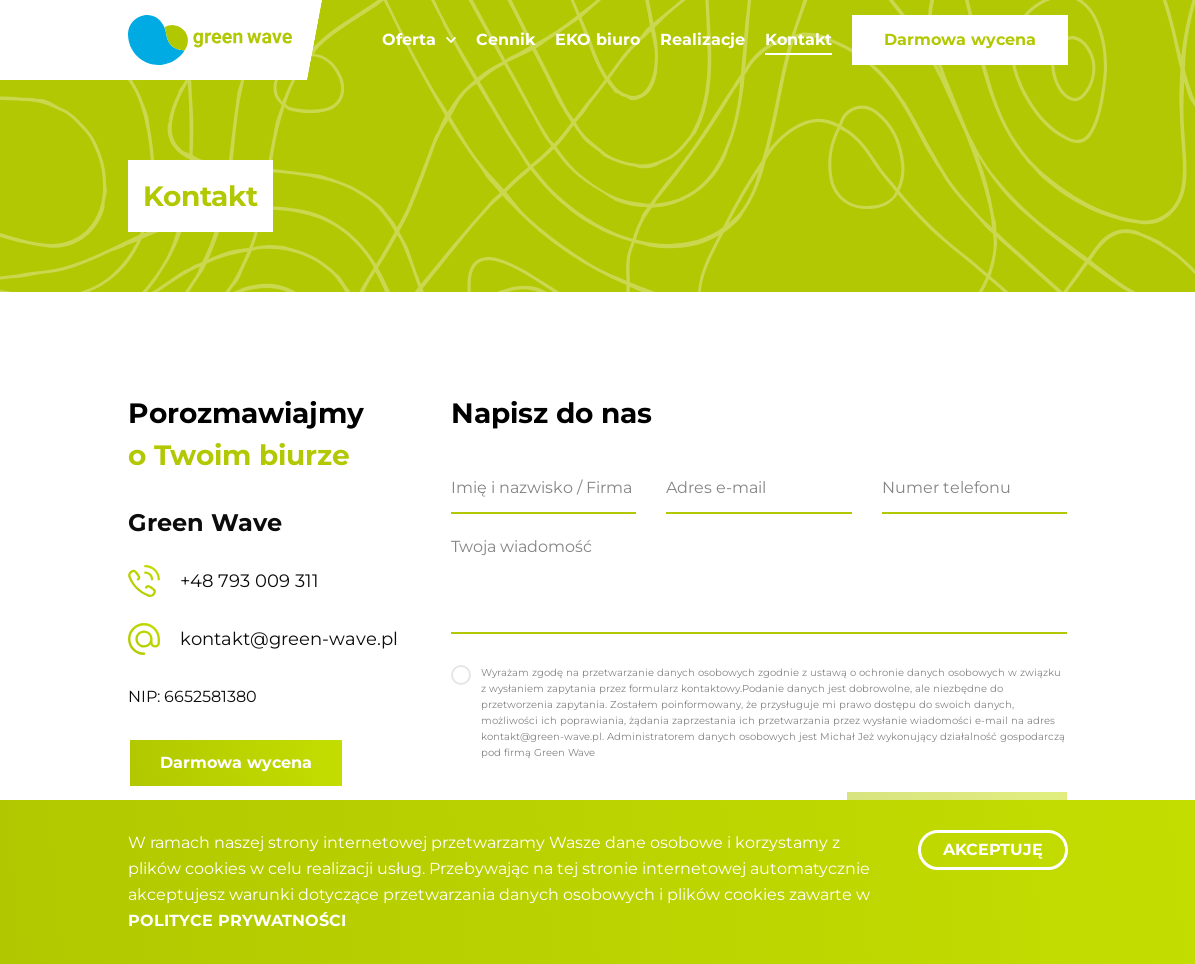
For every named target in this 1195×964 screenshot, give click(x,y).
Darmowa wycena (960, 39)
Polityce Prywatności (237, 920)
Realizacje (702, 39)
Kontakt (798, 39)
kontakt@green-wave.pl (289, 639)
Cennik (505, 39)
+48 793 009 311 (249, 581)
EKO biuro (597, 39)
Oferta (409, 39)
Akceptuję (993, 849)
